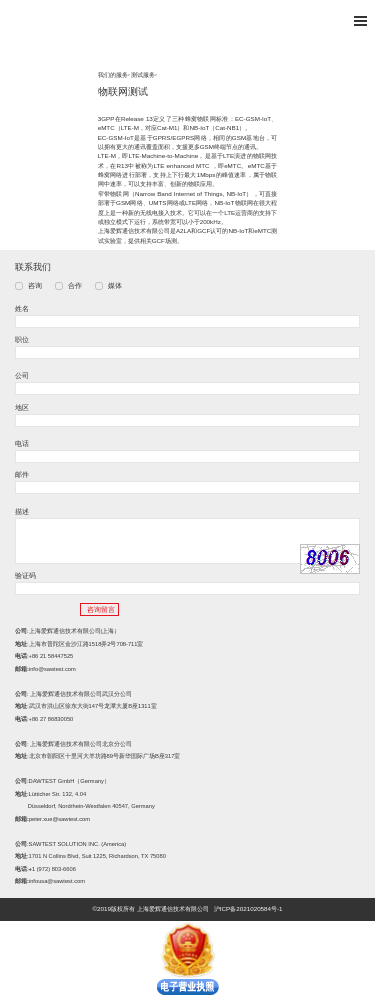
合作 (75, 286)
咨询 (35, 286)
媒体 (115, 286)
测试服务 (143, 74)
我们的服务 (113, 74)
